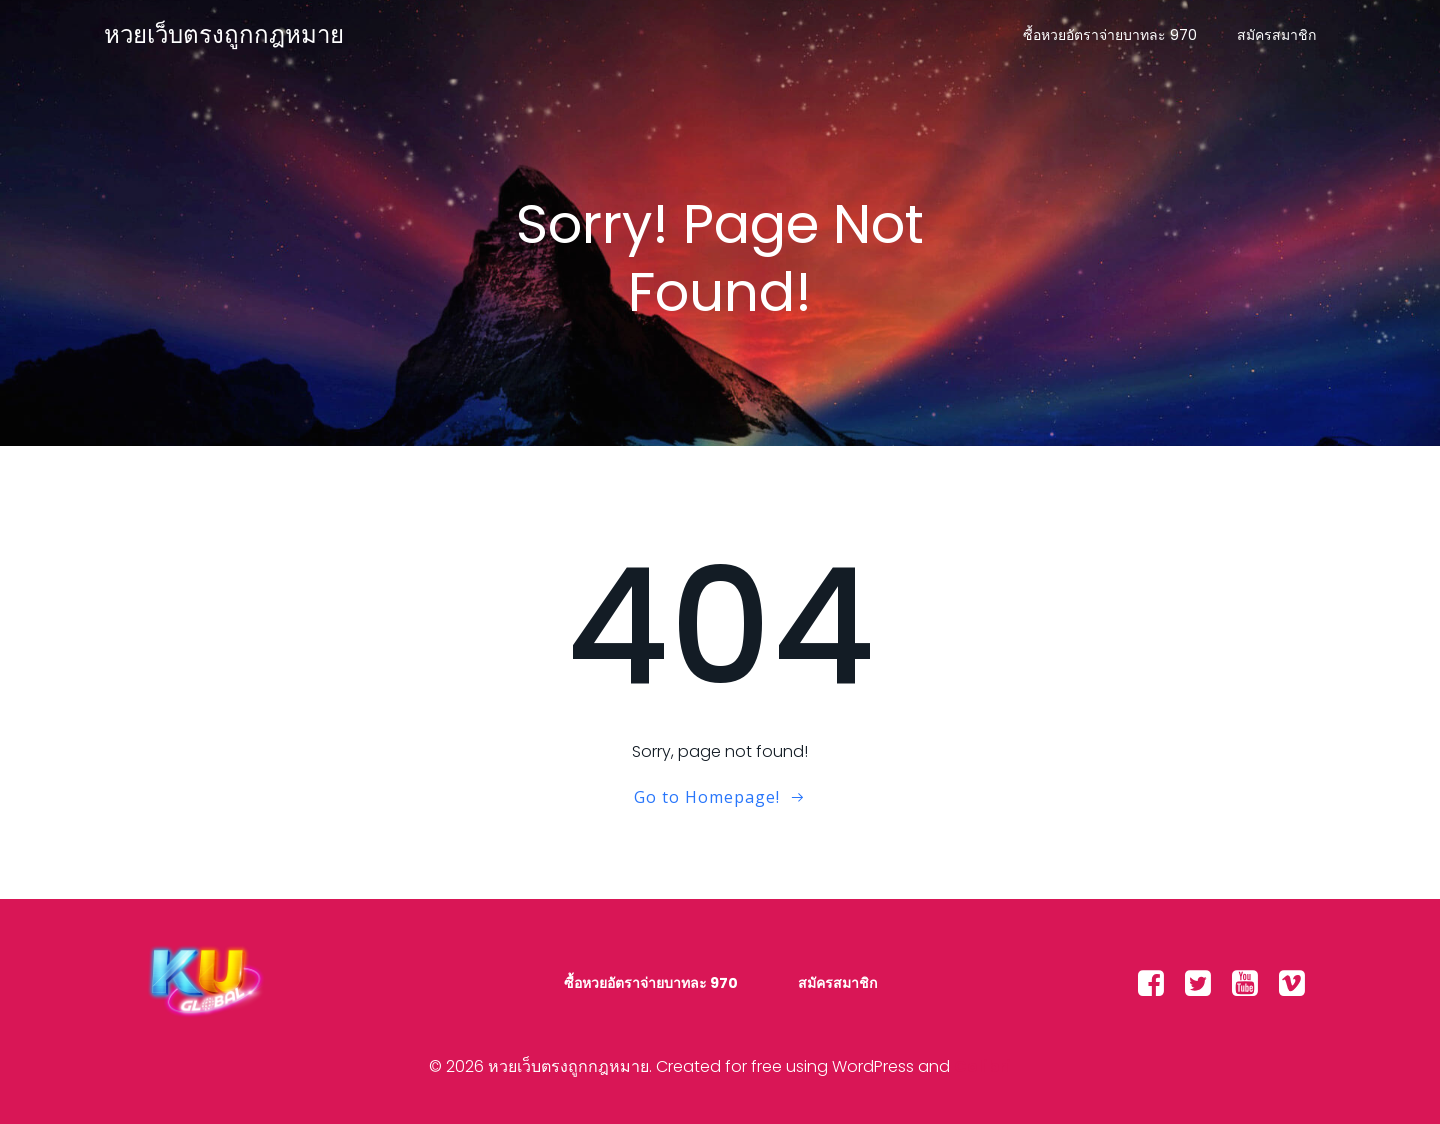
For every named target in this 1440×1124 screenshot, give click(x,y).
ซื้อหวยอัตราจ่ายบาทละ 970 (1110, 35)
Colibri (982, 1066)
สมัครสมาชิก (1276, 35)
